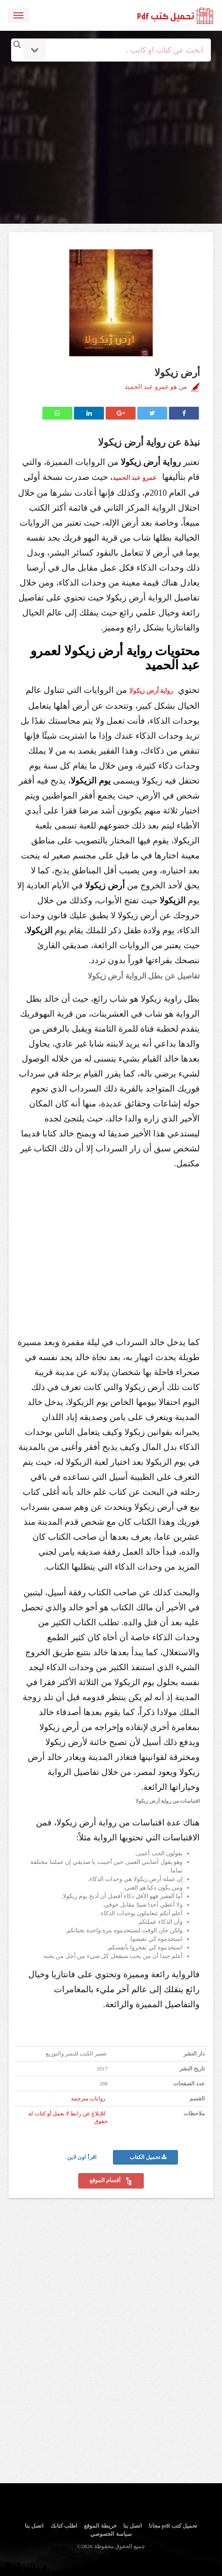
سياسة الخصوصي (110, 2534)
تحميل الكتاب (148, 2157)
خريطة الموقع (100, 2526)
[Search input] (122, 50)
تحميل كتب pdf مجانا (173, 2526)
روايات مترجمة (88, 2099)
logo (175, 14)
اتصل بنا (132, 2526)
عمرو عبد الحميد (134, 477)
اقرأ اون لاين (82, 2157)
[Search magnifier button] (17, 44)
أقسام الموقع (110, 2181)
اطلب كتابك (63, 2526)
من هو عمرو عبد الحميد (155, 386)
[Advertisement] (112, 121)
